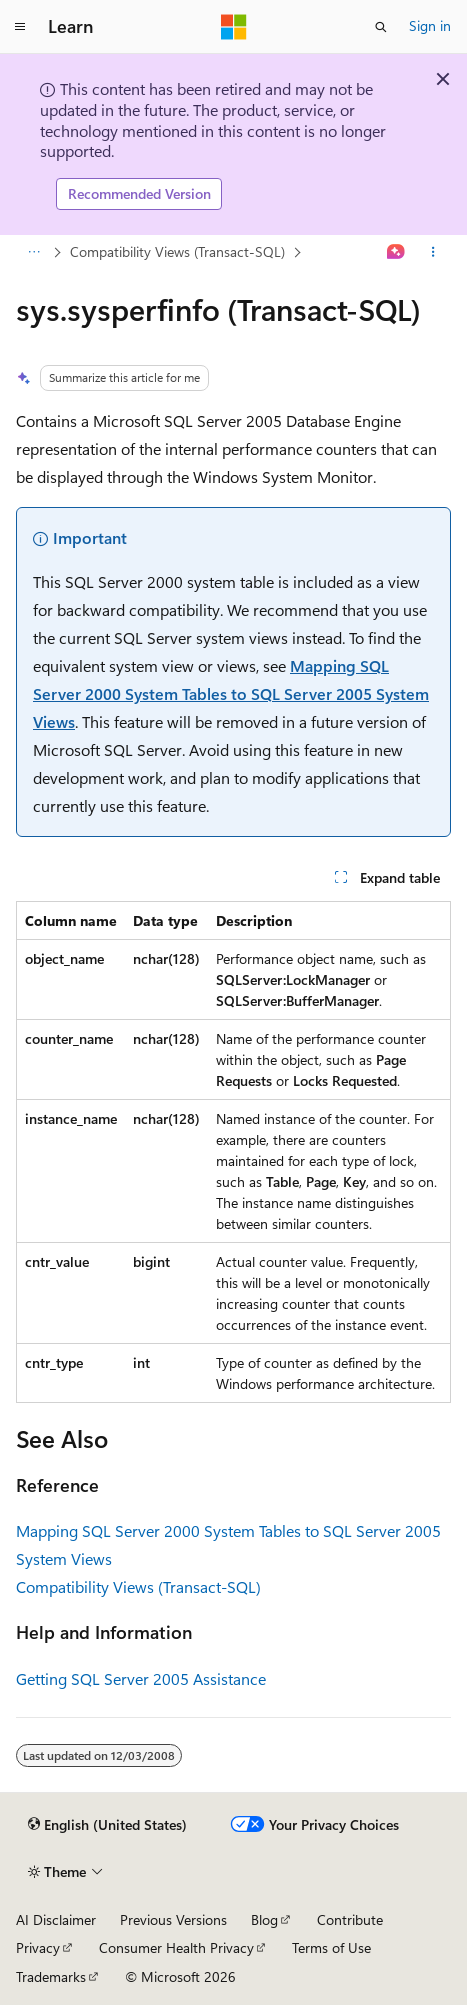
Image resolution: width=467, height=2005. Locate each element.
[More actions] (433, 252)
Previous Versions (173, 1919)
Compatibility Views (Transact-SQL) (177, 251)
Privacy (38, 1947)
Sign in (430, 25)
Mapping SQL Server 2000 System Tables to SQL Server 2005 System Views (231, 693)
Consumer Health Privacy (176, 1947)
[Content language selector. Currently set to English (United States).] (107, 1825)
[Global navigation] (20, 27)
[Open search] (381, 27)
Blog (264, 1919)
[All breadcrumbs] (33, 252)
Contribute (350, 1919)
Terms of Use (331, 1947)
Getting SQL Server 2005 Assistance (141, 1678)
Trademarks (51, 1976)
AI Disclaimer (56, 1919)
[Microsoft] (234, 27)
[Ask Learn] (396, 252)
